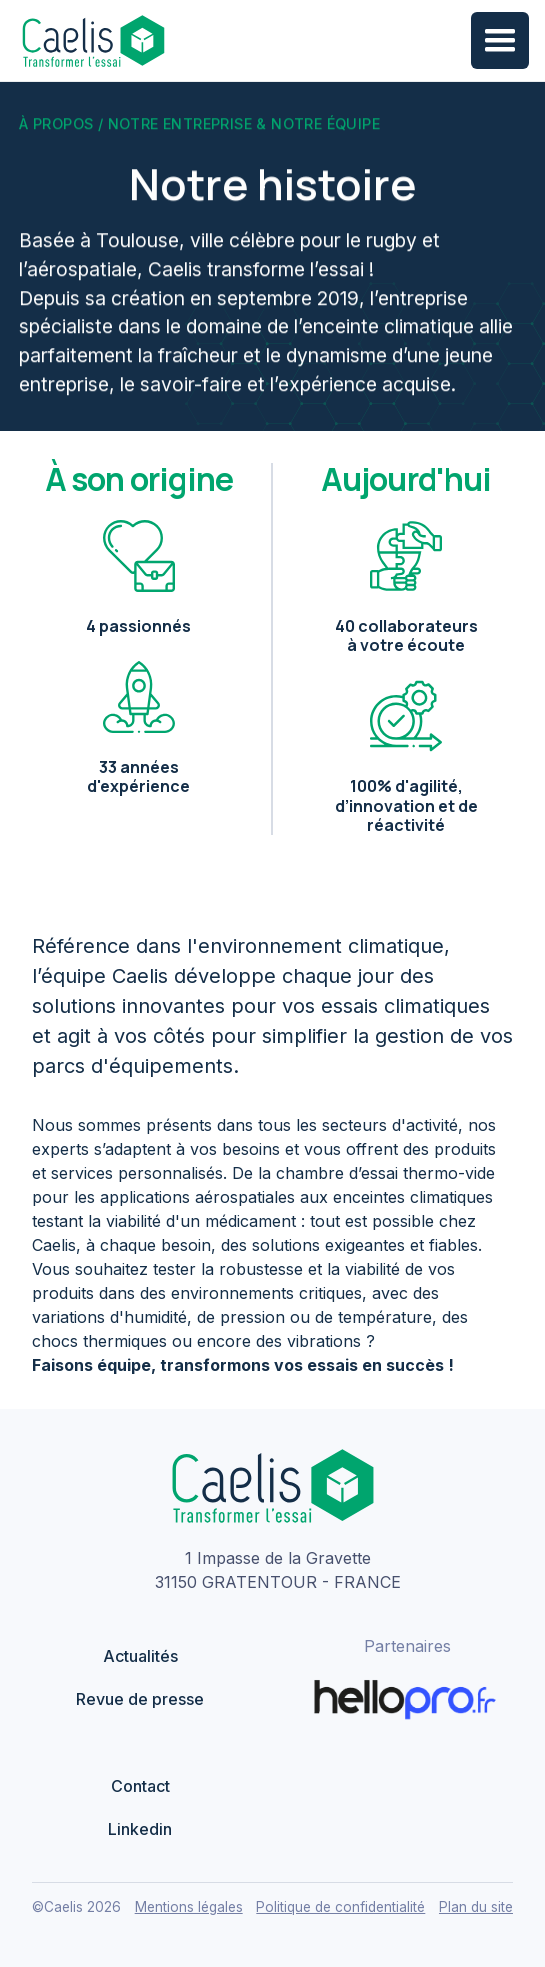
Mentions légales (189, 1907)
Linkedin (140, 1829)
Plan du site (476, 1907)
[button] (500, 41)
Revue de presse (140, 1699)
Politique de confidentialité (340, 1907)
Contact (140, 1786)
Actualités (140, 1656)
